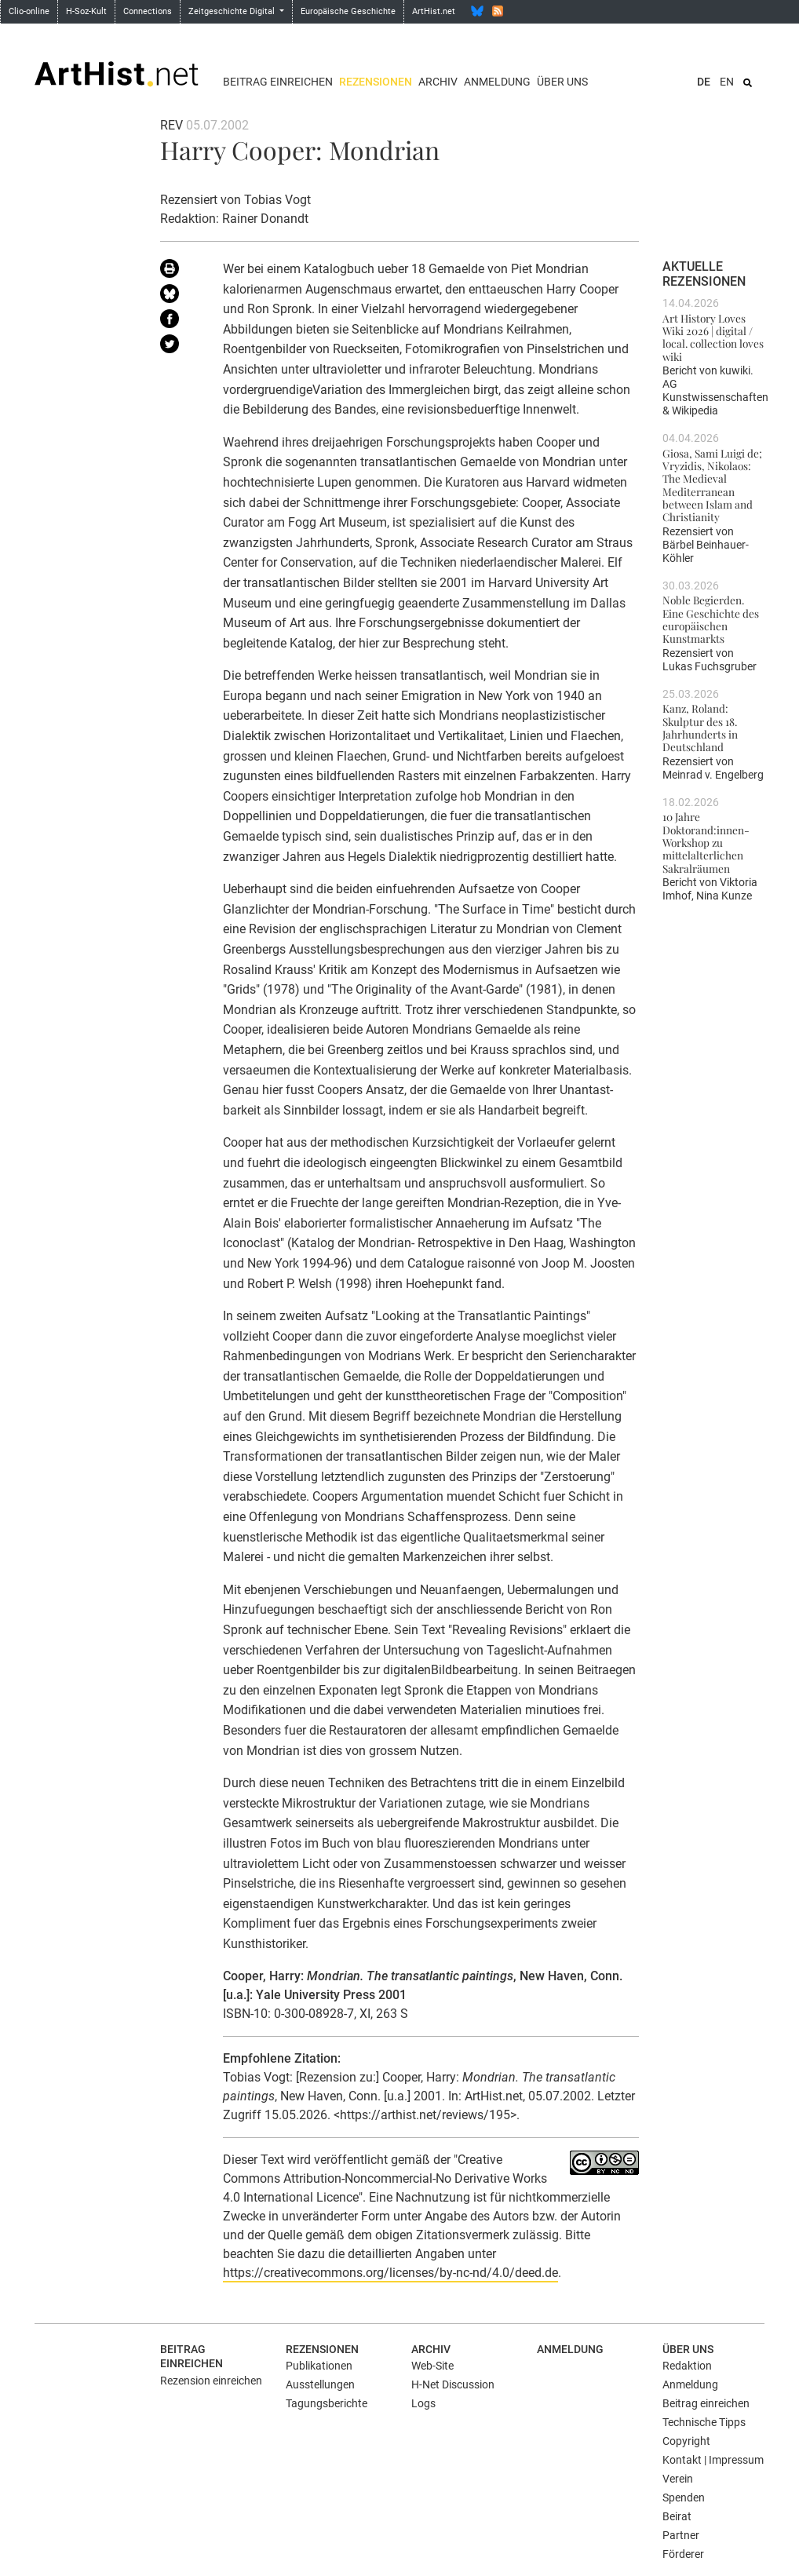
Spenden (683, 2497)
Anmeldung (497, 81)
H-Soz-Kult (86, 11)
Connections (147, 11)
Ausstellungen (320, 2384)
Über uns (562, 81)
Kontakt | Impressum (713, 2460)
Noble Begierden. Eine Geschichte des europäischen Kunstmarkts (710, 619)
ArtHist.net (433, 11)
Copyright (686, 2441)
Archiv (438, 81)
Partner (680, 2535)
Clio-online (29, 11)
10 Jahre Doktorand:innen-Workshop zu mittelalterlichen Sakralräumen (706, 841)
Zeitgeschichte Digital (232, 11)
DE (703, 81)
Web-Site (432, 2365)
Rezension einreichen (211, 2380)
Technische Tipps (704, 2422)
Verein (677, 2478)
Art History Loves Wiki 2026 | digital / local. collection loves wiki (713, 337)
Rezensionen (375, 81)
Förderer (683, 2554)
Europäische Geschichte (348, 11)
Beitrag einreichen (278, 81)
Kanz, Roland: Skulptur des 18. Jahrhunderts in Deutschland (700, 727)
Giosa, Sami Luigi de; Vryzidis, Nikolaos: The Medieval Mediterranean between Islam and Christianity (712, 485)
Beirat (676, 2516)
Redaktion (687, 2365)
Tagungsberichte (326, 2403)
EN (727, 81)
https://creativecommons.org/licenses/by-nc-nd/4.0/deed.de (390, 2272)
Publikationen (319, 2365)
